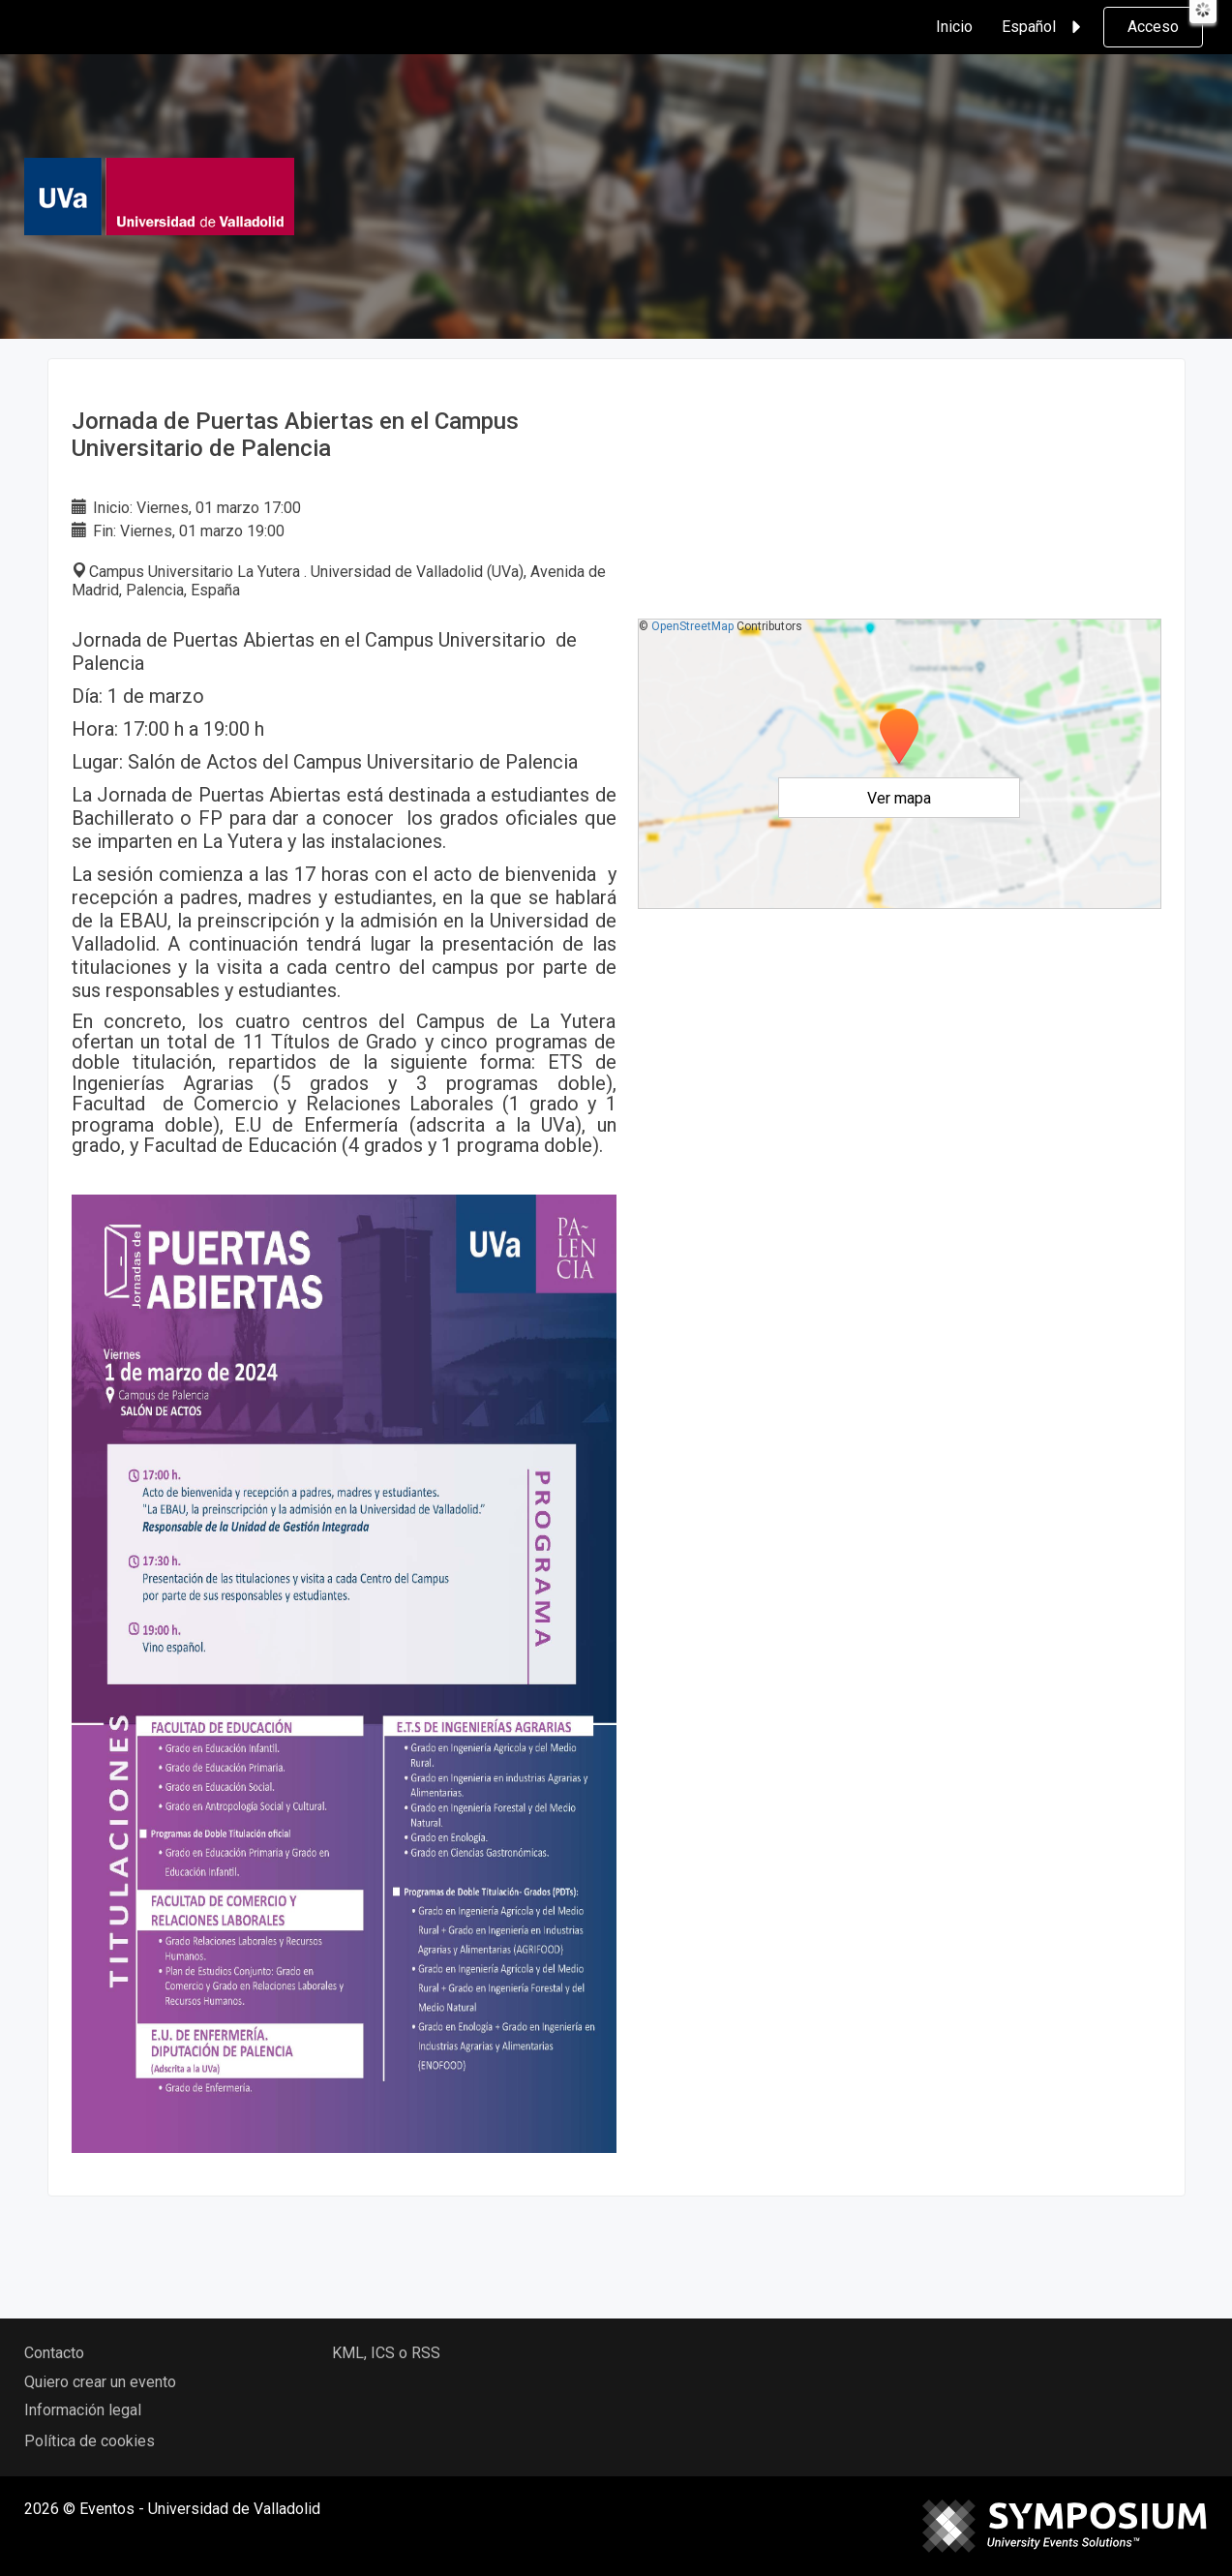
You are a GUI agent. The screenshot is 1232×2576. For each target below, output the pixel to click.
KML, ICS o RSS (386, 2353)
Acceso (1153, 26)
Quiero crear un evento (100, 2382)
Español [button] (1044, 27)
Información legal (82, 2410)
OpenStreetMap (692, 626)
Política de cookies (89, 2441)
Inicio (954, 26)
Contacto (54, 2353)
